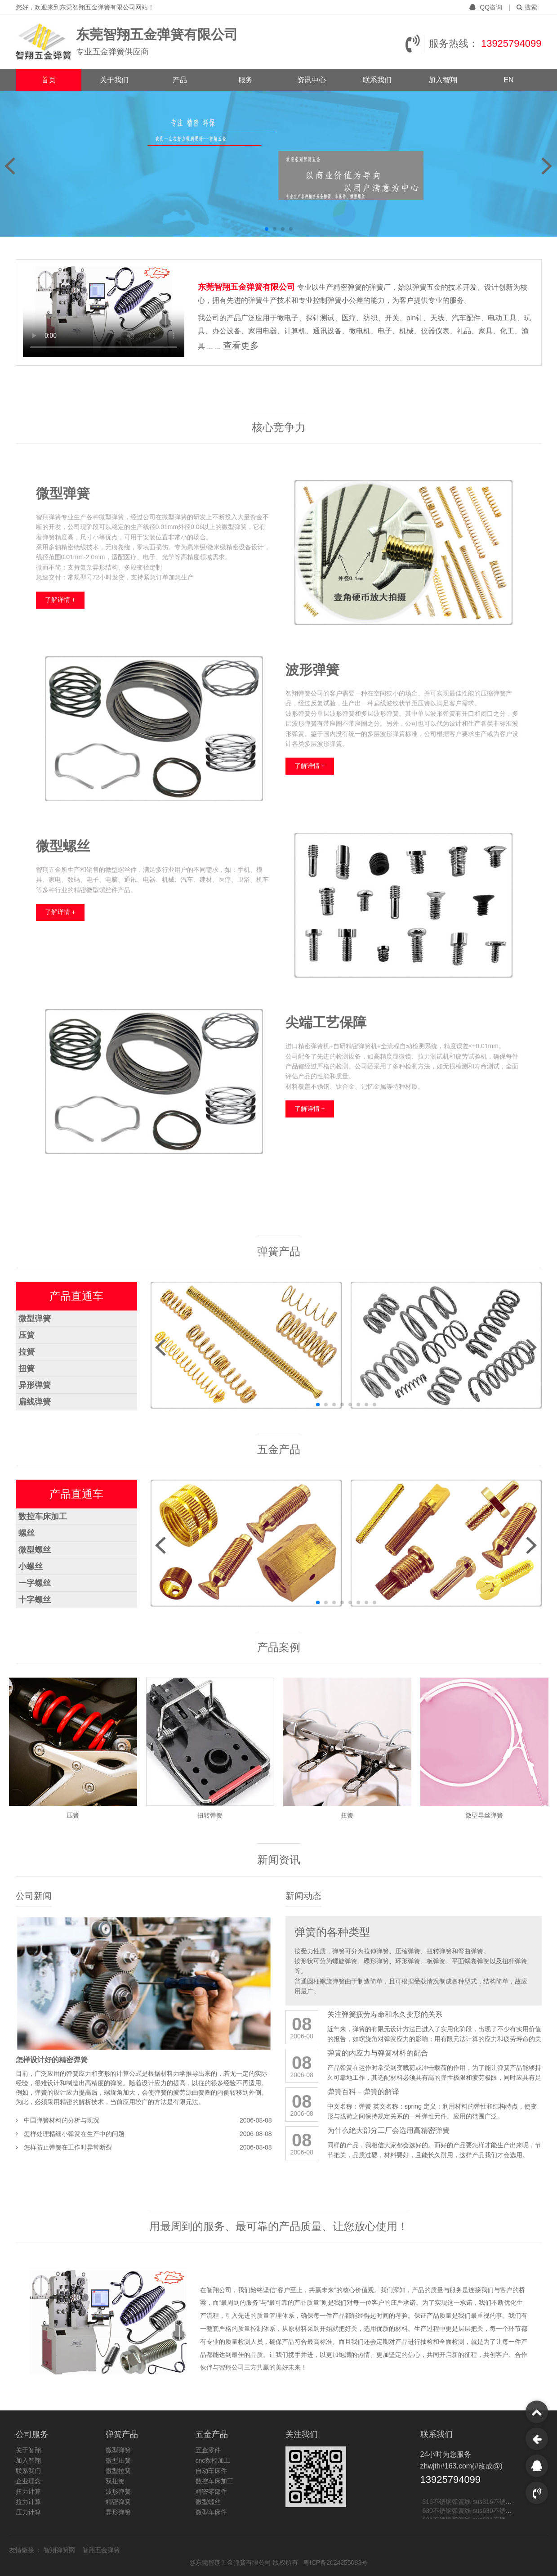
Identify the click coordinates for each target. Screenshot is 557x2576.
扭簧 (26, 1368)
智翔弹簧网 (60, 2550)
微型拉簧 (118, 2470)
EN (508, 80)
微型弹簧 (34, 1318)
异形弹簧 (34, 1385)
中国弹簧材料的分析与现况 (61, 2120)
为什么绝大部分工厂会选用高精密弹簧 (388, 2130)
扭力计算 (28, 2491)
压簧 (26, 1335)
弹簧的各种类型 (332, 1932)
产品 (180, 80)
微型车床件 (211, 2512)
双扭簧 (115, 2481)
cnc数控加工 (213, 2460)
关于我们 (114, 80)
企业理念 (28, 2481)
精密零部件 (211, 2491)
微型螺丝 (34, 1549)
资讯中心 (311, 80)
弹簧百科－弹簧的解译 (363, 2092)
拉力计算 (28, 2501)
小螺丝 (30, 1566)
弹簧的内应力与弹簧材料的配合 (377, 2053)
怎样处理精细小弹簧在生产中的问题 (74, 2133)
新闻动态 (303, 1896)
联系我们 (377, 80)
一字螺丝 (34, 1583)
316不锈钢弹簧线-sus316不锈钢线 (470, 2503)
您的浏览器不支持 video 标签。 (103, 311)
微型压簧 (118, 2460)
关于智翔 (28, 2450)
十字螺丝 (34, 1599)
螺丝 (26, 1533)
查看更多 (241, 345)
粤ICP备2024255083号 (335, 2562)
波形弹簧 (118, 2491)
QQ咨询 (486, 7)
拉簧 (26, 1351)
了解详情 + (60, 599)
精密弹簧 (118, 2501)
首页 (48, 80)
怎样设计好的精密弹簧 (52, 2060)
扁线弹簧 (34, 1401)
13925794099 (511, 43)
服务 (245, 80)
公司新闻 (34, 1896)
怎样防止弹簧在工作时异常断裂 (68, 2147)
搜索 (527, 7)
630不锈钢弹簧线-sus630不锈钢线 (470, 2512)
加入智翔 (442, 80)
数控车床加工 (42, 1516)
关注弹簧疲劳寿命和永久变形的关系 (384, 2014)
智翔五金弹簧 (101, 2550)
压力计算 (28, 2512)
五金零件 (208, 2450)
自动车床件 (211, 2470)
